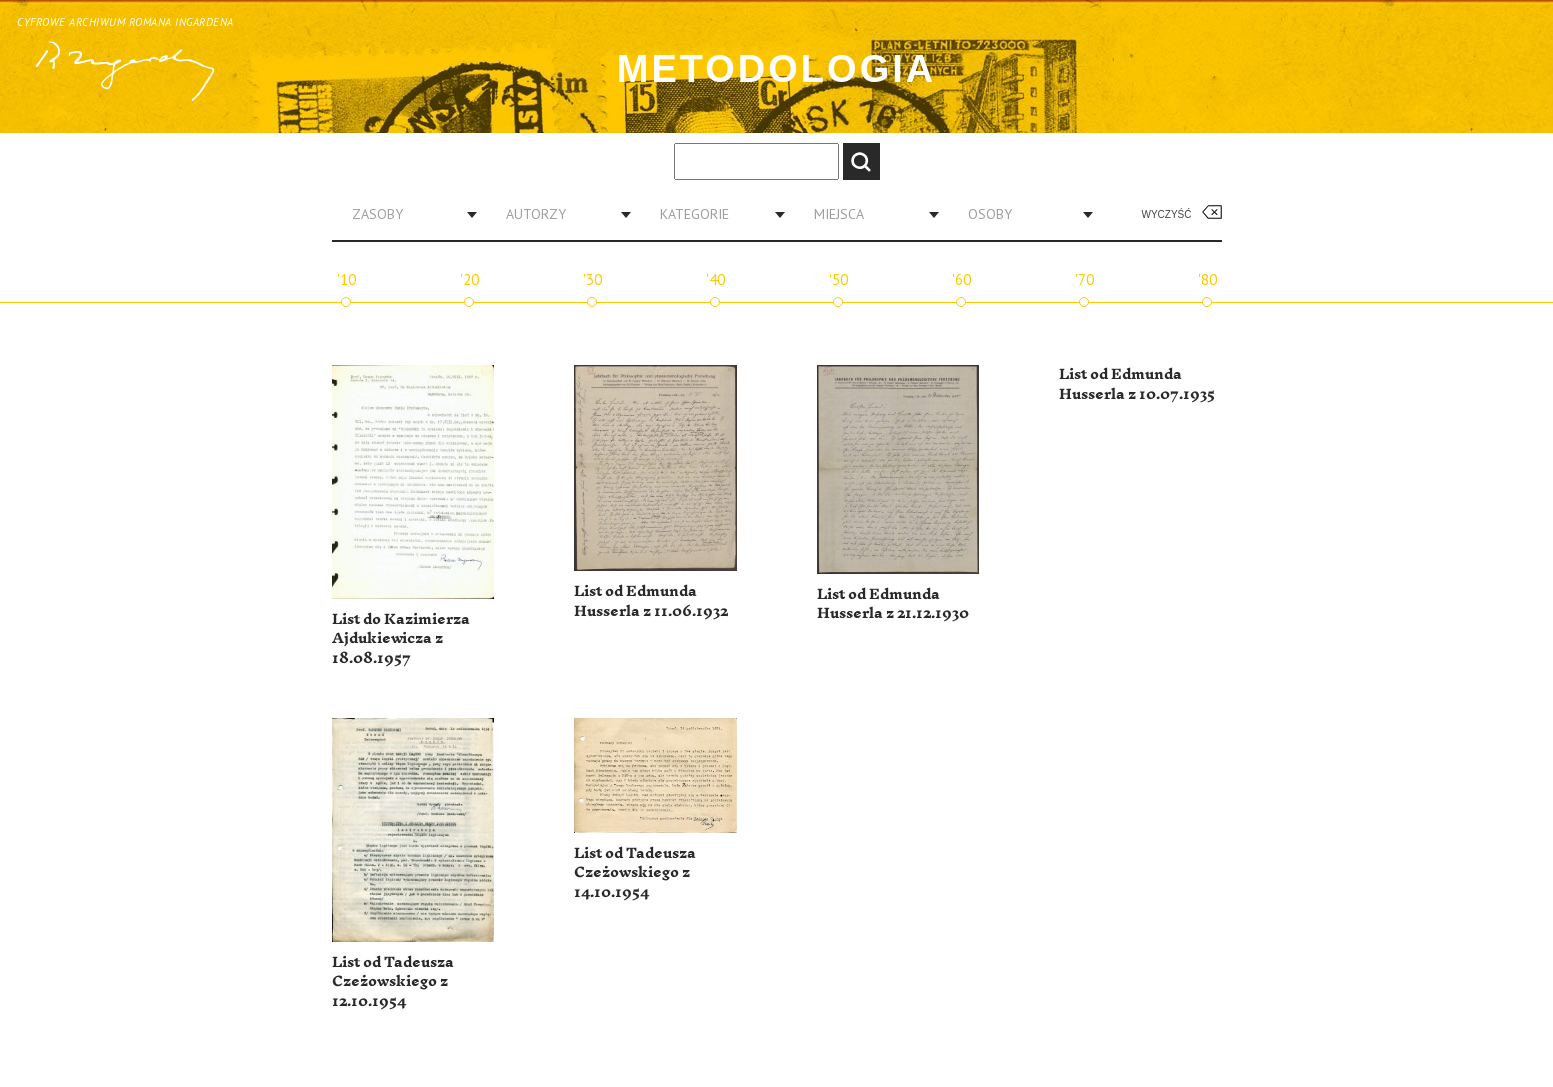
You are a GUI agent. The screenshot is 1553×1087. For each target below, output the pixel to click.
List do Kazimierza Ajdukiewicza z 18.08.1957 (401, 639)
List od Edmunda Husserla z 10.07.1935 (1137, 384)
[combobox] (407, 214)
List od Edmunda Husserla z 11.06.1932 (651, 601)
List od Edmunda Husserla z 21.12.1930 (893, 604)
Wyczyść (1167, 214)
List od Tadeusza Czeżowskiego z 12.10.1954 (393, 982)
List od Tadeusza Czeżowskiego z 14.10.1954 (635, 873)
